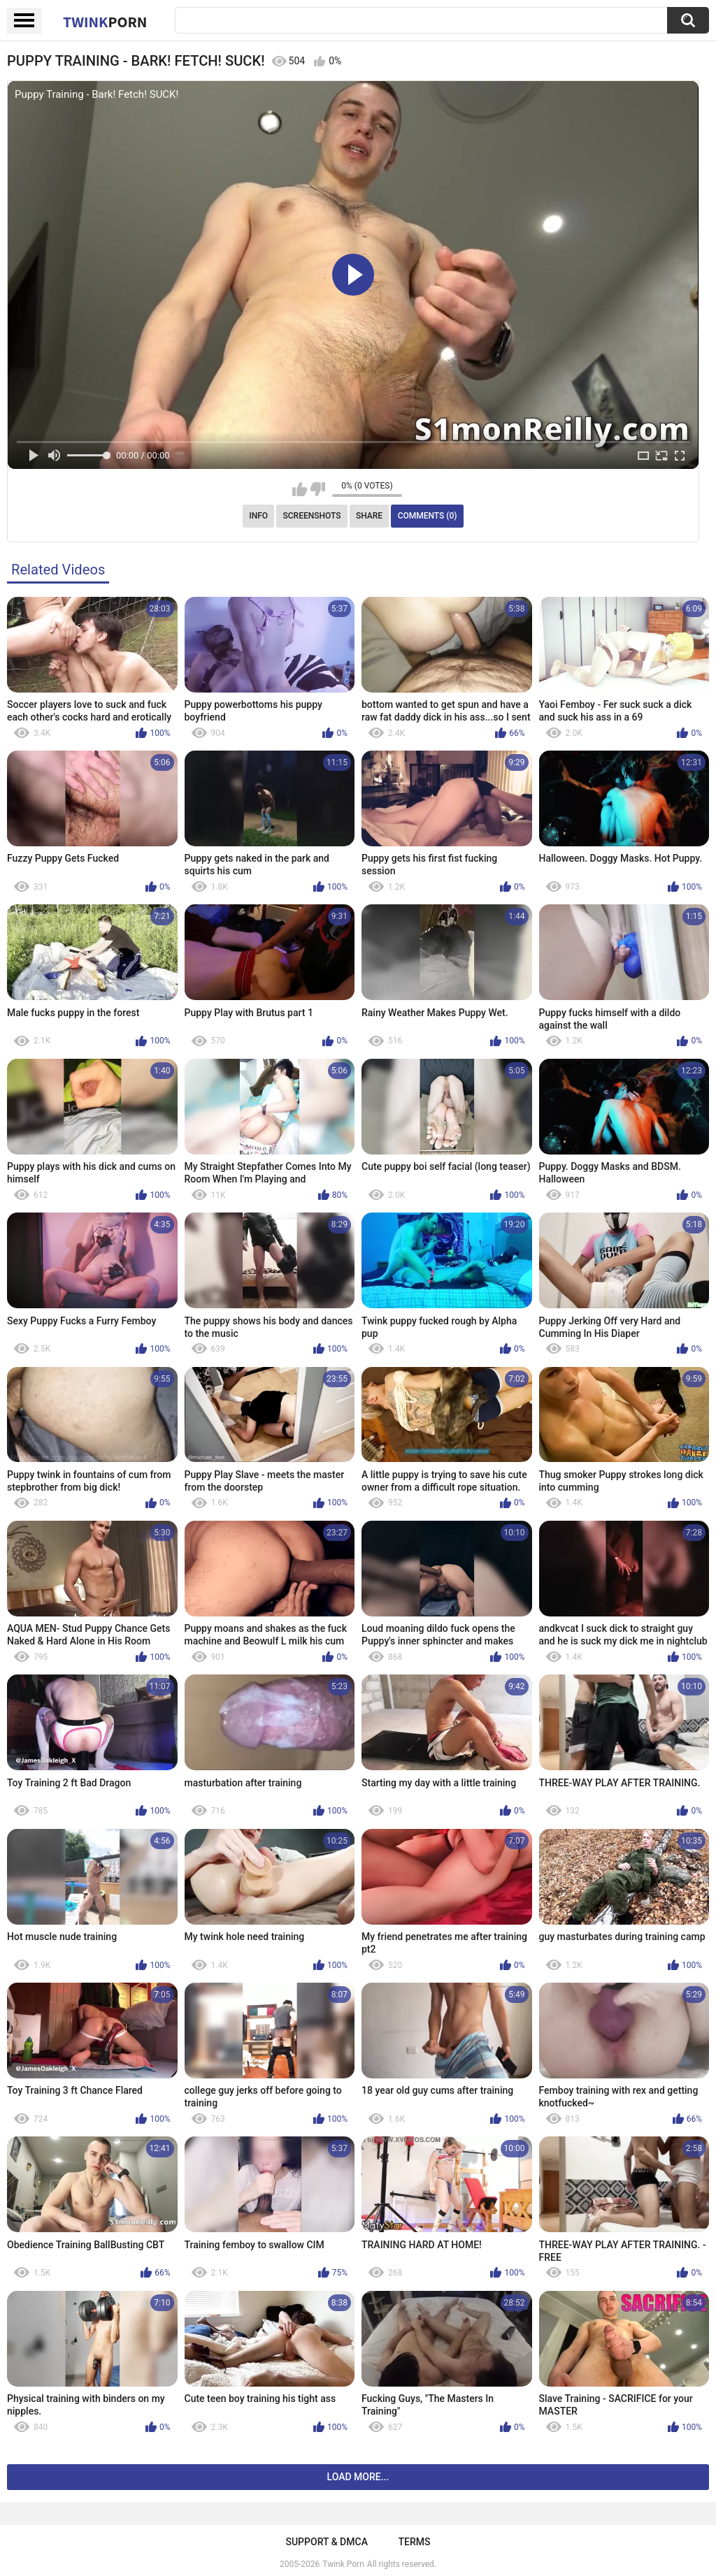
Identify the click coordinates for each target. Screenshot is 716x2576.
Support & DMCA (326, 2541)
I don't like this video (317, 489)
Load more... (358, 2476)
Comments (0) (427, 516)
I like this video (299, 489)
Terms (415, 2541)
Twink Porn (343, 2564)
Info (258, 516)
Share (369, 516)
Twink (105, 21)
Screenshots (312, 516)
